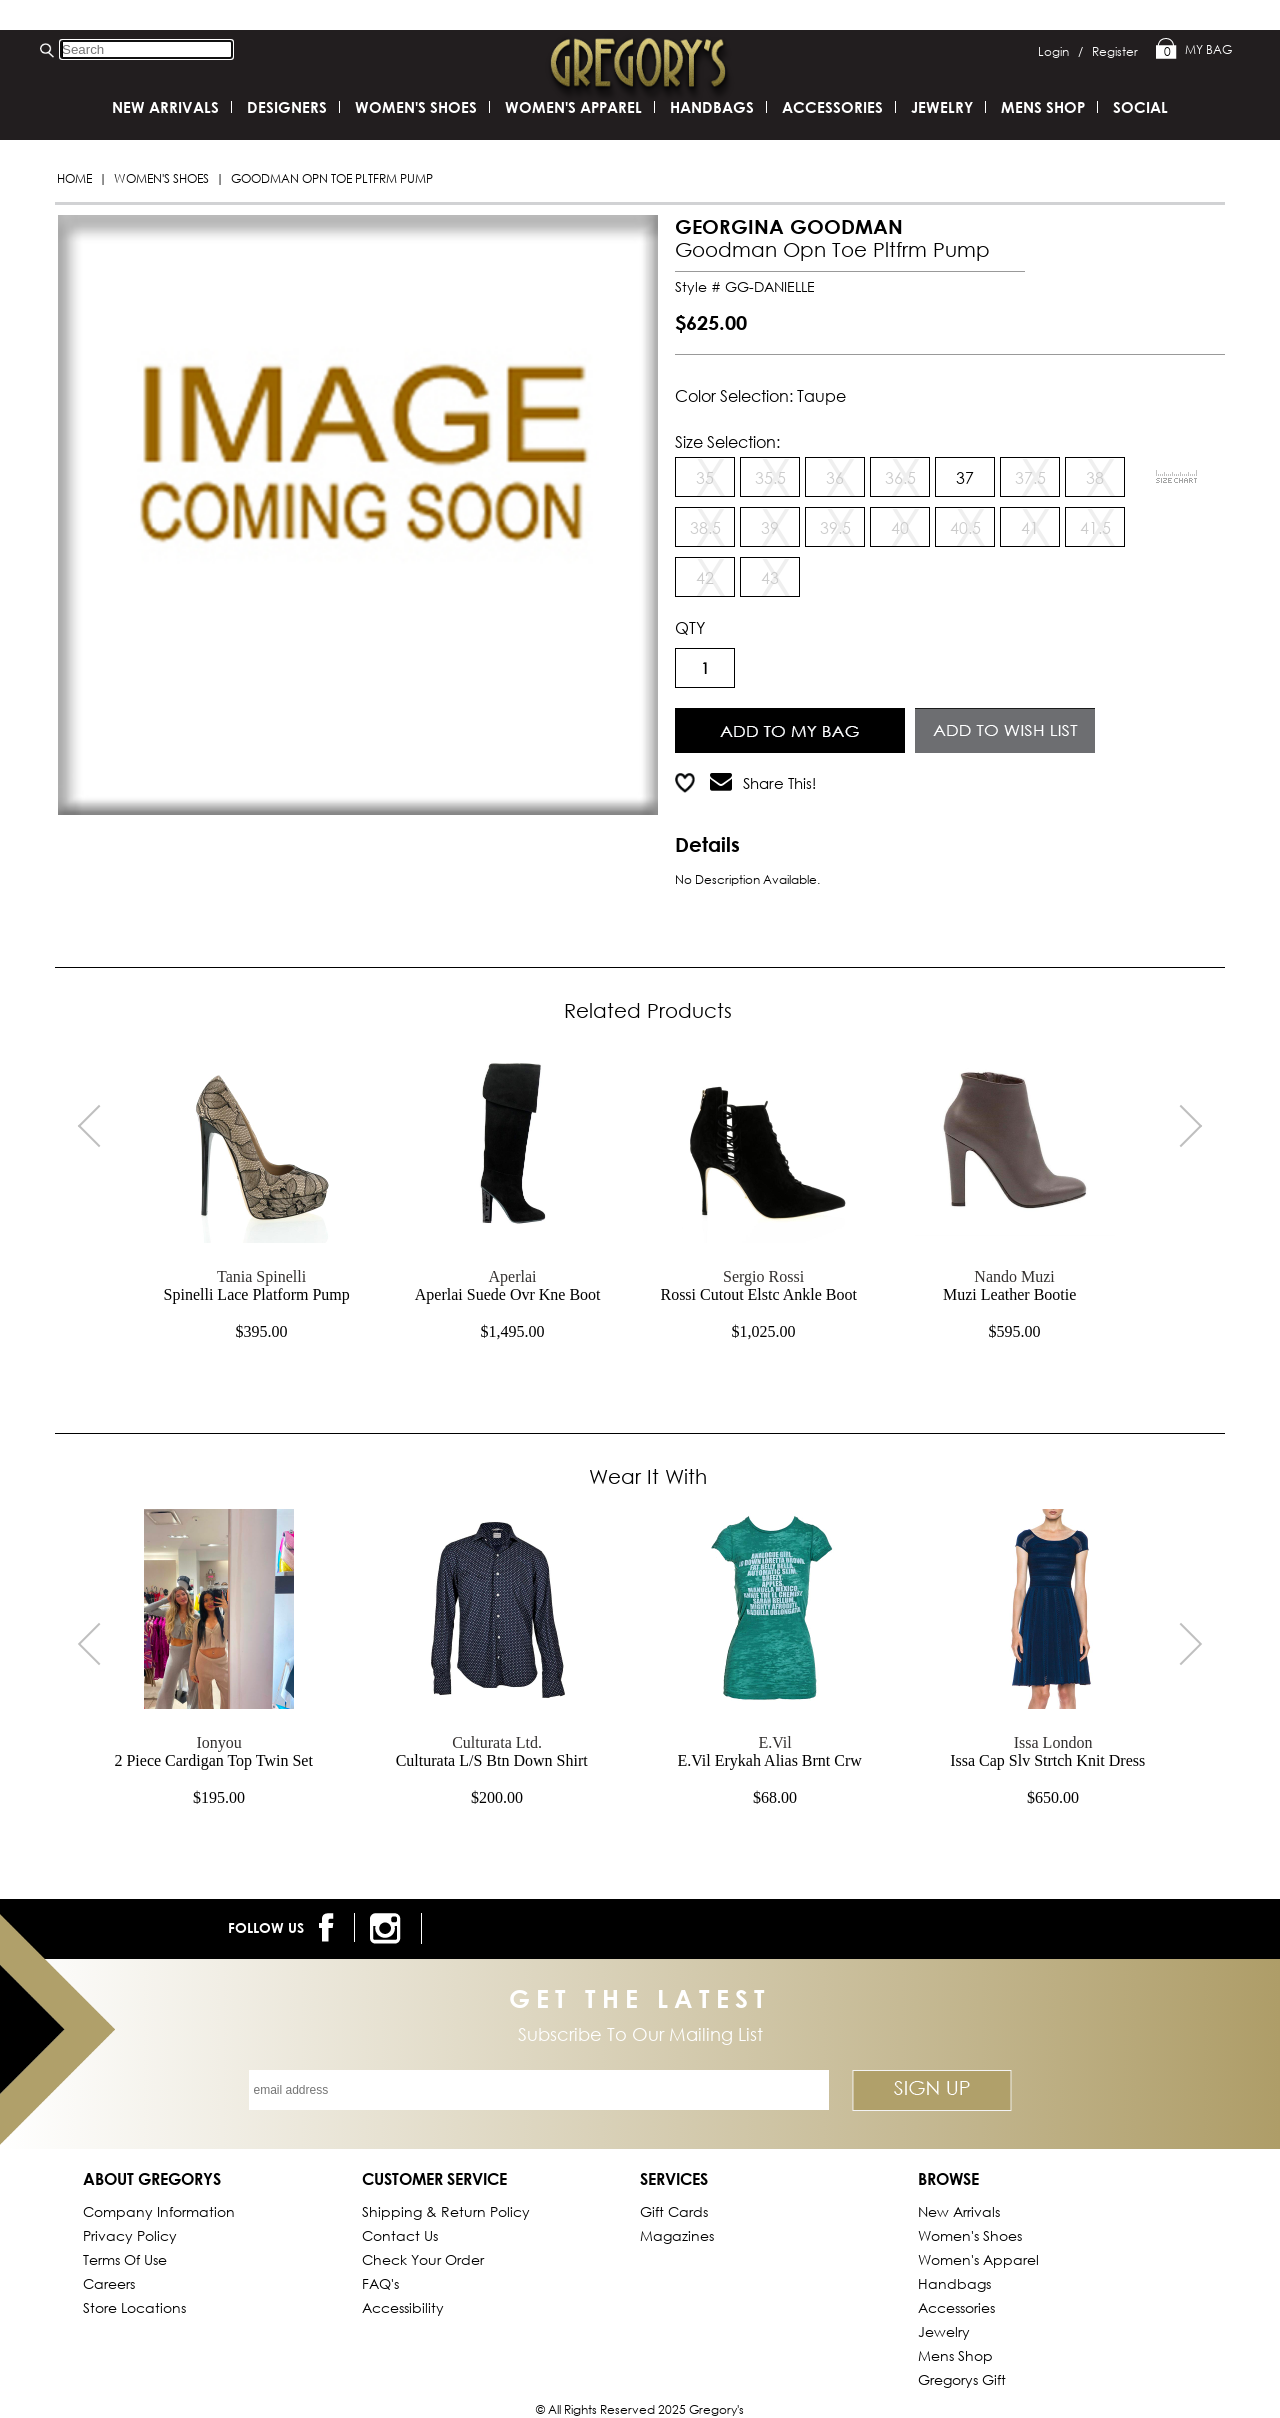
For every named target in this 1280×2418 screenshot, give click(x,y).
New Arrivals (165, 107)
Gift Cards (674, 2211)
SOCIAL (1140, 107)
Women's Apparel (573, 107)
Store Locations (134, 2307)
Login (1060, 51)
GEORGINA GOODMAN (789, 226)
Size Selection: (727, 441)
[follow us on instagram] (388, 1928)
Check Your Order (423, 2259)
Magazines (677, 2235)
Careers (109, 2283)
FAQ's (380, 2283)
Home (74, 178)
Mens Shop (1043, 107)
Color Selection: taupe (760, 395)
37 (965, 477)
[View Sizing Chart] (1177, 477)
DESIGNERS (287, 107)
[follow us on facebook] (329, 1927)
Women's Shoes (161, 178)
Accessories (832, 107)
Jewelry (942, 107)
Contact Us (400, 2235)
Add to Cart (790, 727)
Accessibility (403, 2307)
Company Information (159, 2211)
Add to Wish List (1005, 727)
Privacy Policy (130, 2235)
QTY (690, 627)
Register (1115, 51)
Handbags (712, 107)
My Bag (1194, 50)
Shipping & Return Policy (446, 2211)
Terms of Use (125, 2259)
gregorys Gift (962, 2379)
